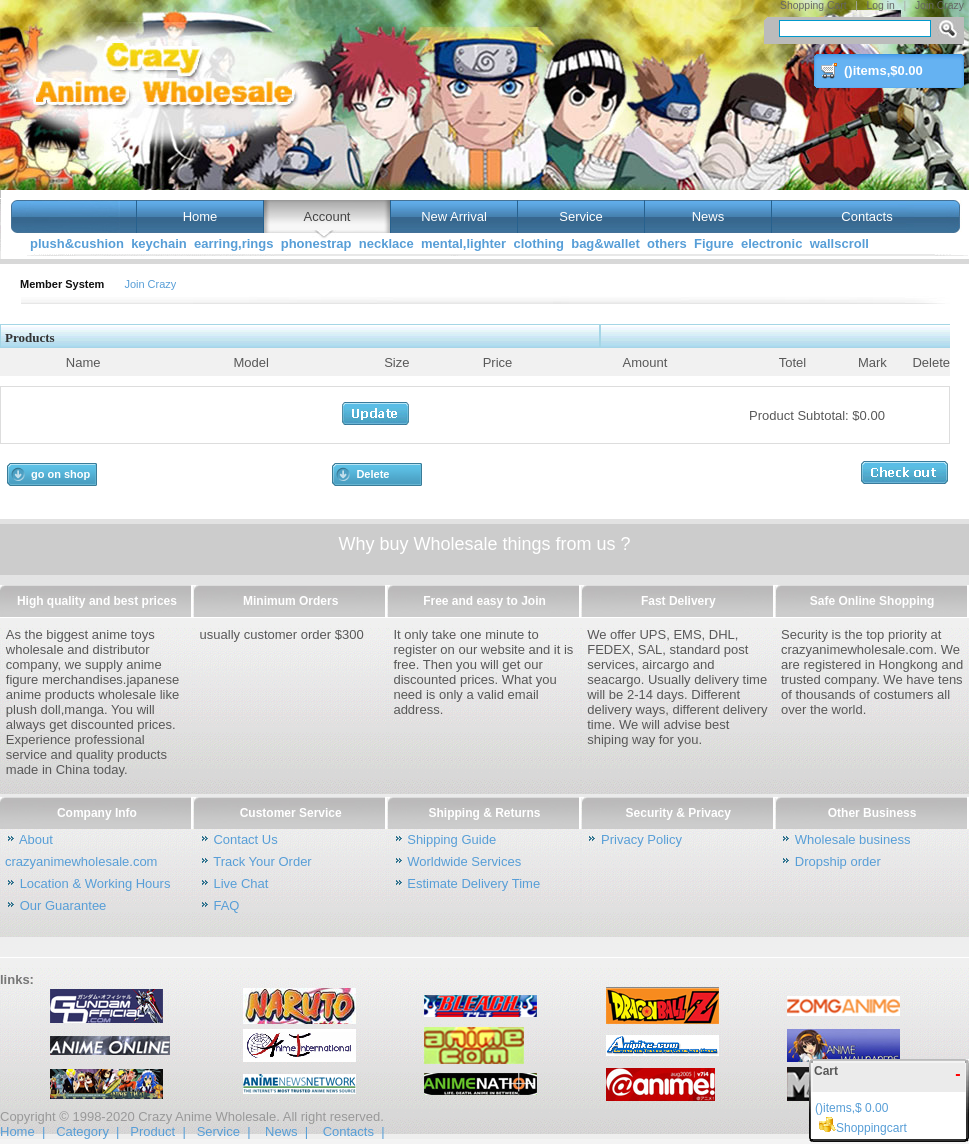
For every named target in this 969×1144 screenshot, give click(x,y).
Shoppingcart (861, 1128)
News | (286, 1131)
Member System (62, 284)
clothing (538, 243)
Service (580, 216)
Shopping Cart (813, 5)
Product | (157, 1131)
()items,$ (883, 70)
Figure (714, 243)
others (667, 243)
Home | (22, 1131)
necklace (386, 243)
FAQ (226, 905)
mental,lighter (463, 243)
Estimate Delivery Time (473, 883)
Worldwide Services (464, 861)
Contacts (866, 216)
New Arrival (454, 216)
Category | (87, 1131)
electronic (771, 243)
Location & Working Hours (95, 883)
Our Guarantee (63, 905)
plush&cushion (77, 243)
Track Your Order (262, 861)
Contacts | (354, 1131)
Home (200, 216)
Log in (881, 5)
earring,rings (233, 243)
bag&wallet (605, 243)
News (708, 216)
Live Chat (240, 883)
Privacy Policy (641, 839)
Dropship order (838, 861)
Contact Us (245, 839)
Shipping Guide (451, 839)
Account (327, 216)
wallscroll (839, 243)
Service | (224, 1131)
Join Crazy (939, 5)
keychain (159, 243)
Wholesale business (853, 839)
